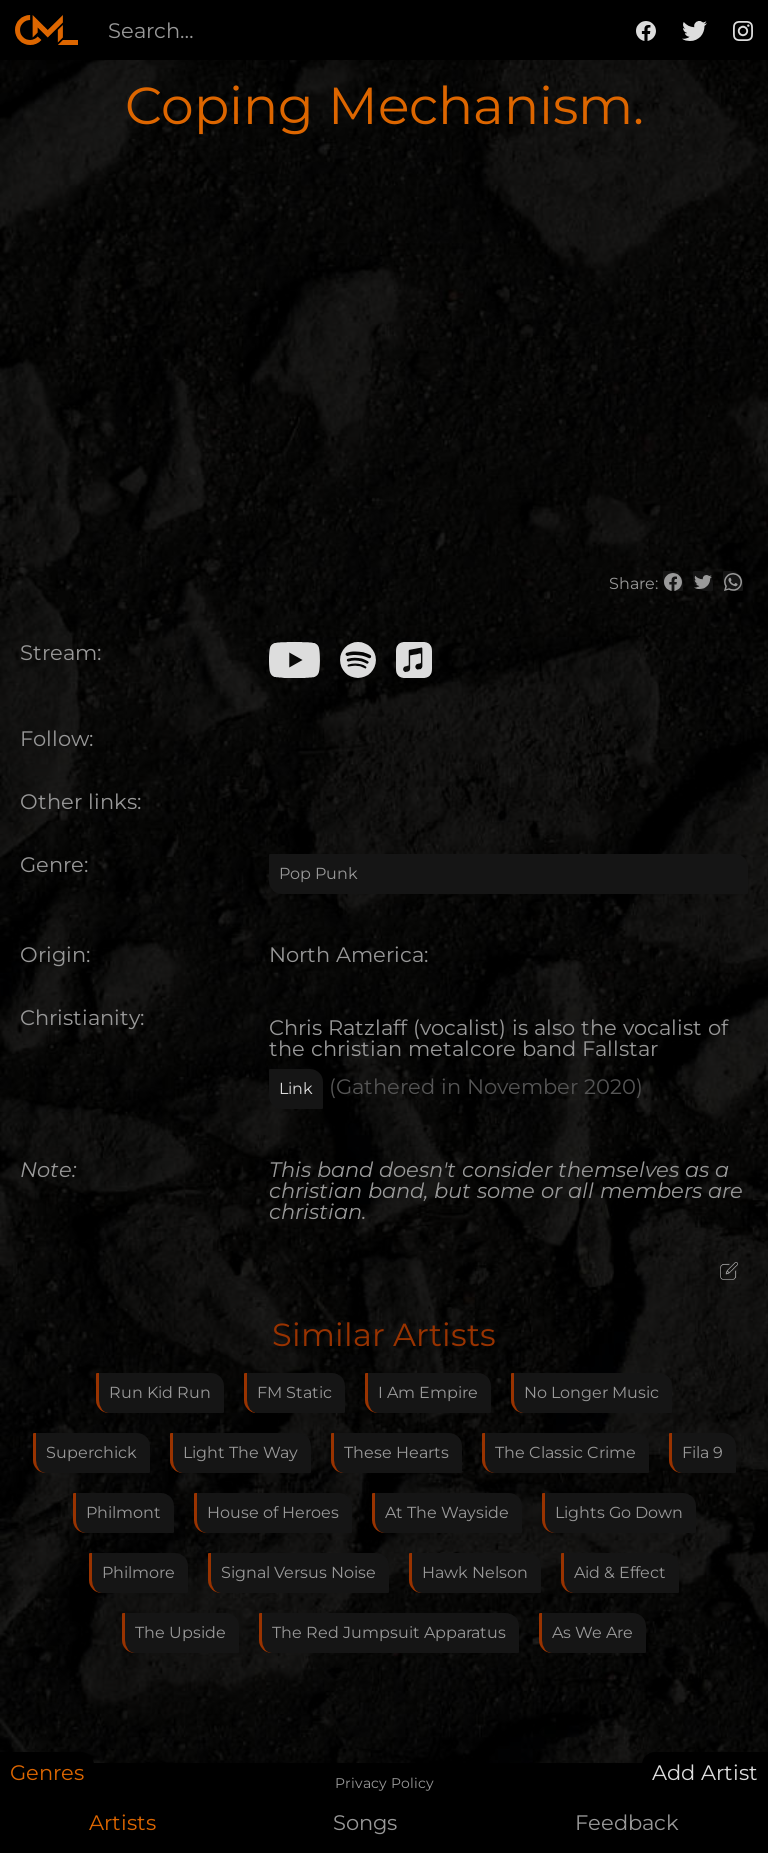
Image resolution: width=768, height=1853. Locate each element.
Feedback (627, 1822)
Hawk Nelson (475, 1572)
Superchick (91, 1452)
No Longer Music (591, 1392)
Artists (122, 1822)
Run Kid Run (160, 1392)
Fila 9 (702, 1452)
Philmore (138, 1572)
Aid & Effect (620, 1572)
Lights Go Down (619, 1512)
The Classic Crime (565, 1452)
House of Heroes (273, 1512)
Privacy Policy (384, 1783)
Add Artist (705, 1772)
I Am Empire (428, 1392)
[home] (46, 30)
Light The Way (240, 1452)
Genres (47, 1772)
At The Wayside (447, 1512)
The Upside (180, 1632)
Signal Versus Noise (298, 1572)
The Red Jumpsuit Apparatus (389, 1632)
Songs (365, 1822)
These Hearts (396, 1452)
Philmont (123, 1512)
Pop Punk (318, 873)
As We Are (592, 1632)
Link (296, 1088)
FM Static (294, 1392)
